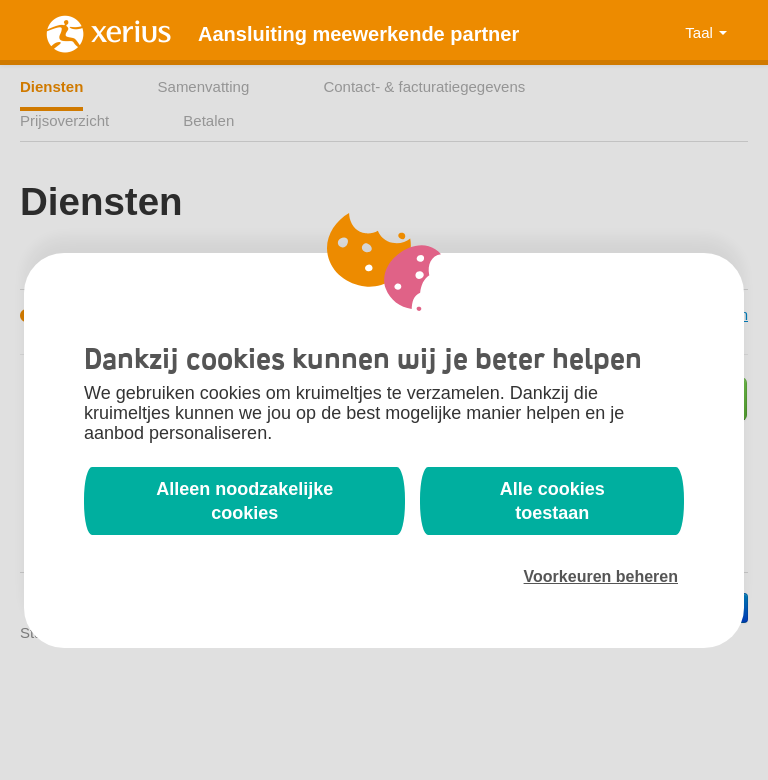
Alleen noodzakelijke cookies (244, 501)
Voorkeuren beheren (601, 576)
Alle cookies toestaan (552, 501)
